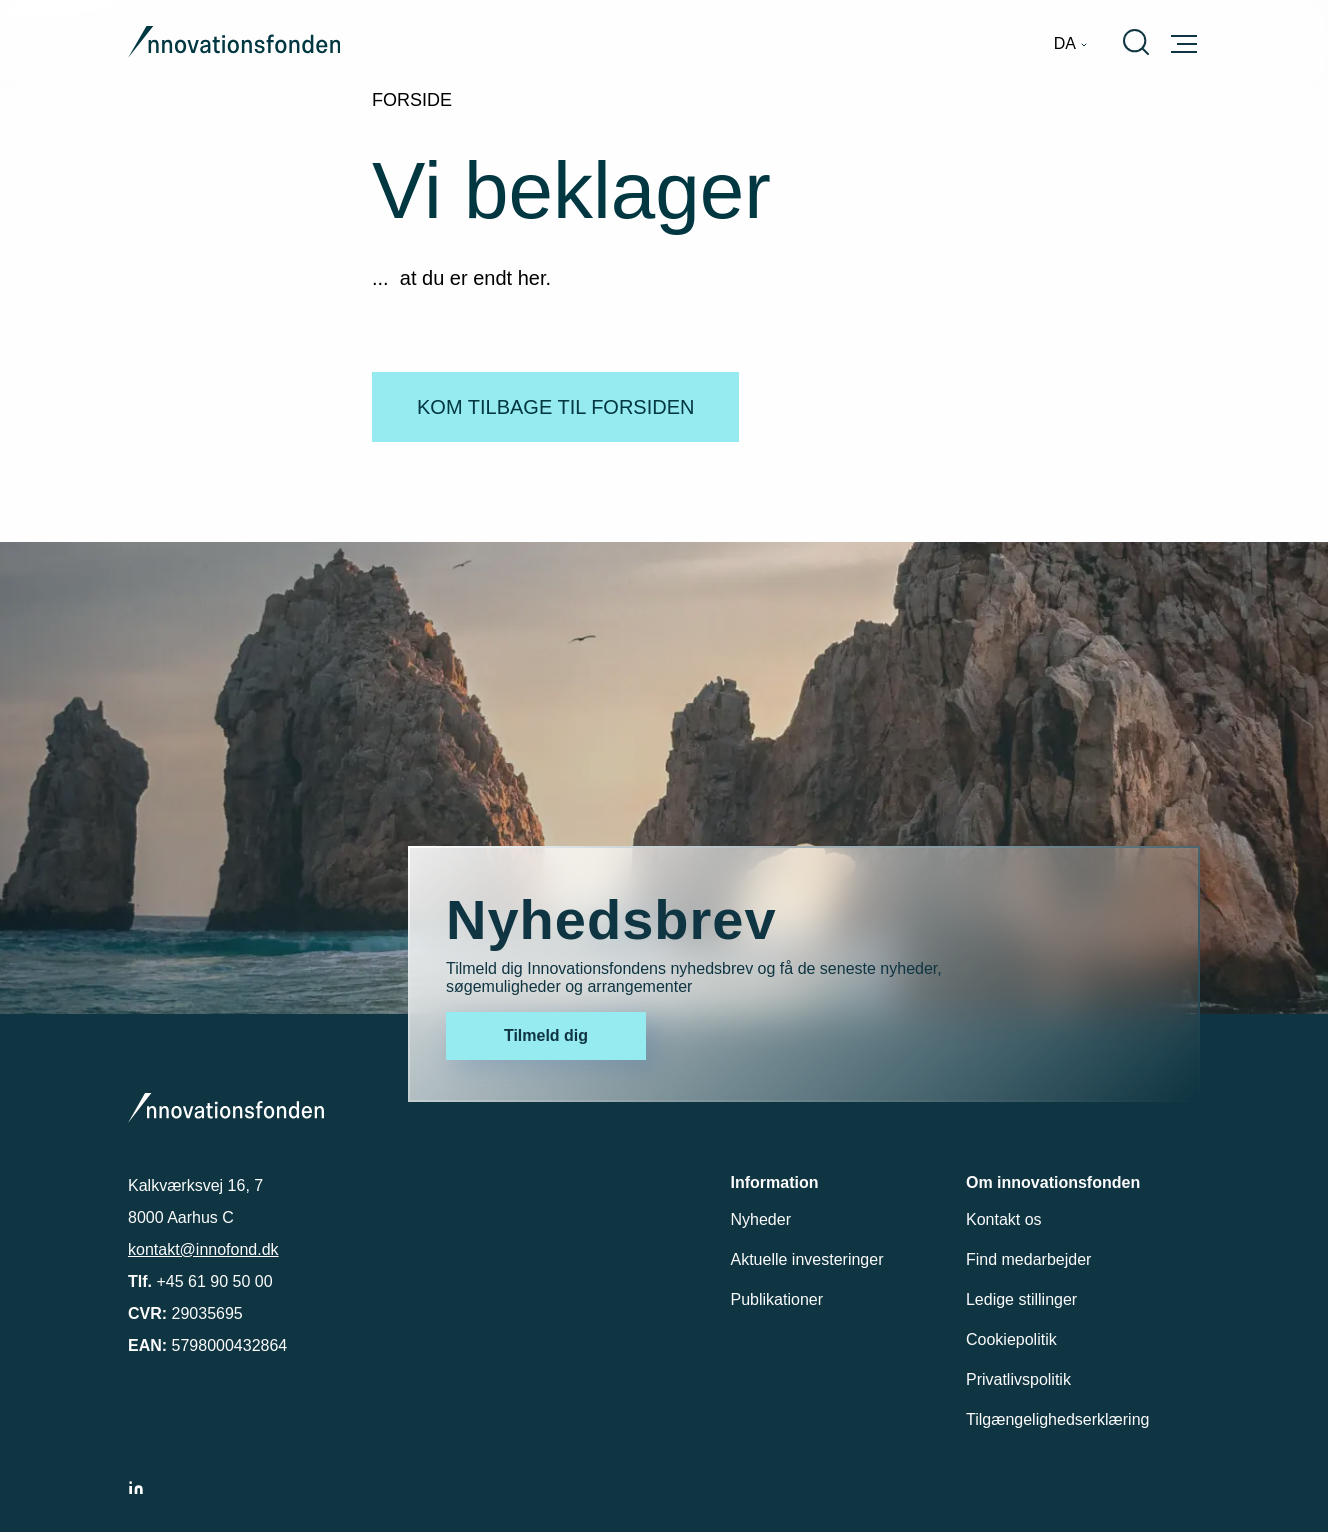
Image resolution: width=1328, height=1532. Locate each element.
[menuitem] (1071, 44)
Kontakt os (1004, 1219)
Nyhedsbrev (611, 919)
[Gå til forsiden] (234, 44)
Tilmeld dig (546, 1035)
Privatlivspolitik (1018, 1379)
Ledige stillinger (1021, 1299)
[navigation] (1071, 44)
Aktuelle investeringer (807, 1259)
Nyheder (761, 1219)
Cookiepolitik (1011, 1339)
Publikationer (777, 1299)
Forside (412, 100)
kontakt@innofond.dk (203, 1249)
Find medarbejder (1028, 1259)
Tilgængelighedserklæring (1058, 1419)
